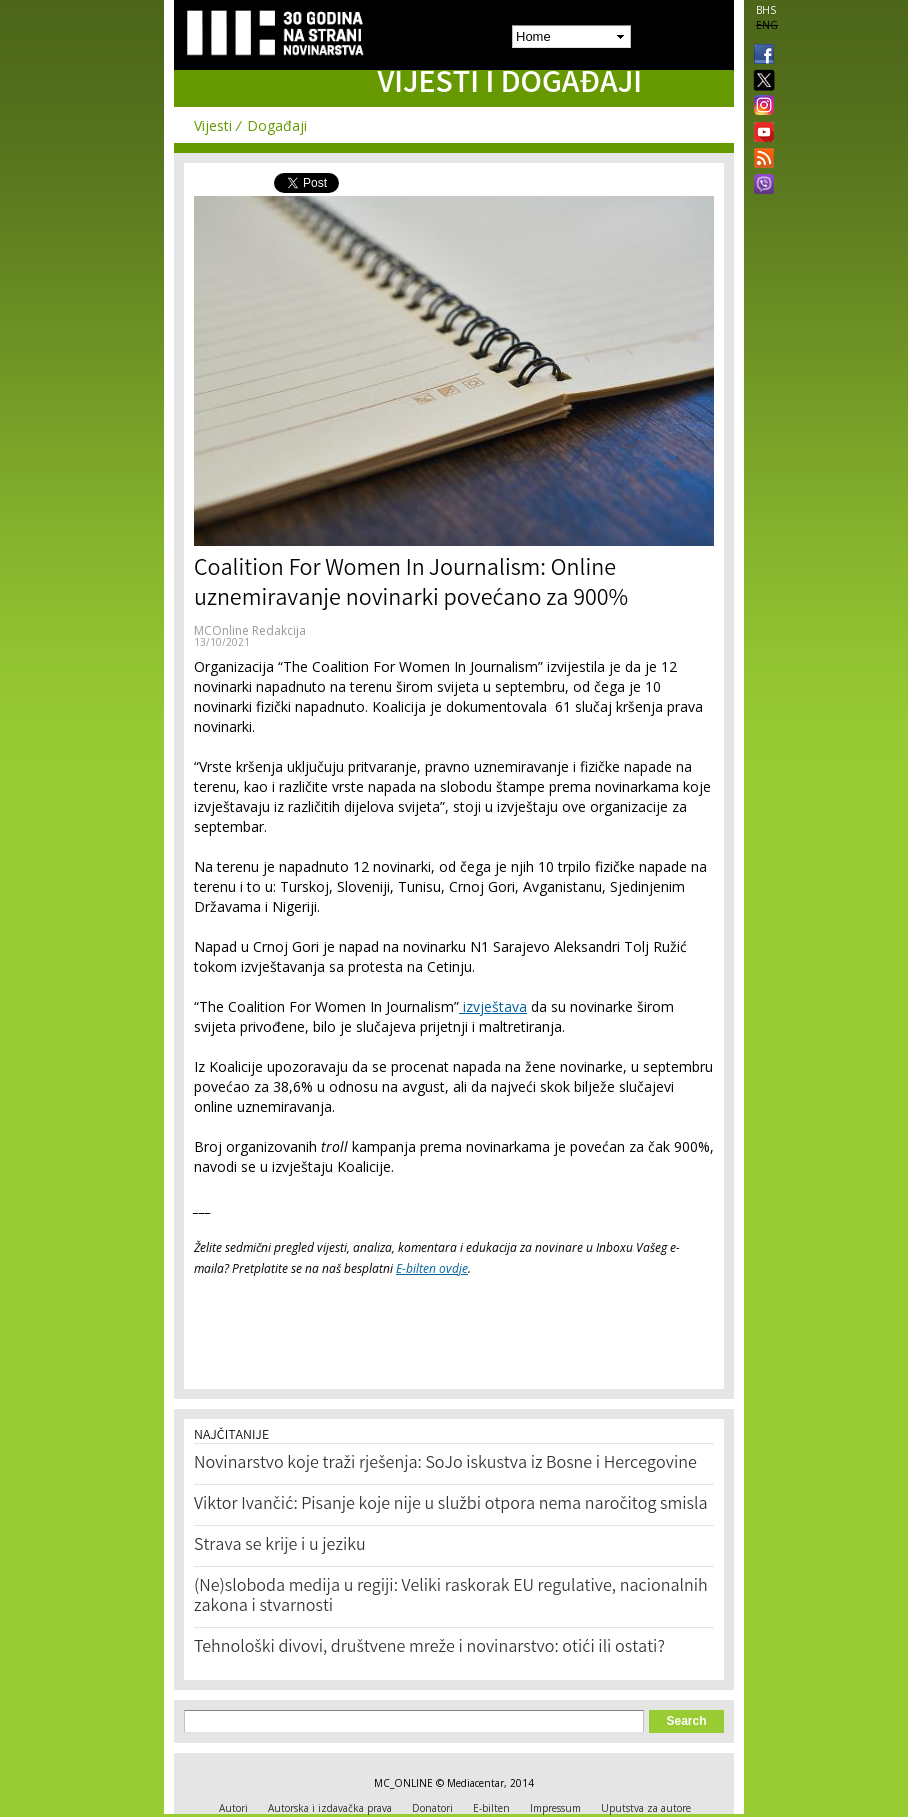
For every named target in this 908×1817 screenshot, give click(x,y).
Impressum (555, 1808)
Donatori (432, 1808)
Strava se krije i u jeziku (280, 1546)
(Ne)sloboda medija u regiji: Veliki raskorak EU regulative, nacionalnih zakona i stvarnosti (451, 1597)
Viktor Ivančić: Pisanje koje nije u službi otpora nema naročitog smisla (451, 1505)
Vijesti (213, 125)
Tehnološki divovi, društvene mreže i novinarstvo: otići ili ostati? (429, 1648)
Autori (233, 1808)
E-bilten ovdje (432, 1268)
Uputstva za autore (646, 1808)
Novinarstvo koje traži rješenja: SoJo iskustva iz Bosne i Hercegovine (445, 1464)
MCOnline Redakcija (250, 630)
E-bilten (491, 1808)
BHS (766, 10)
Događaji (277, 125)
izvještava (493, 1006)
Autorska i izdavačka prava (330, 1808)
